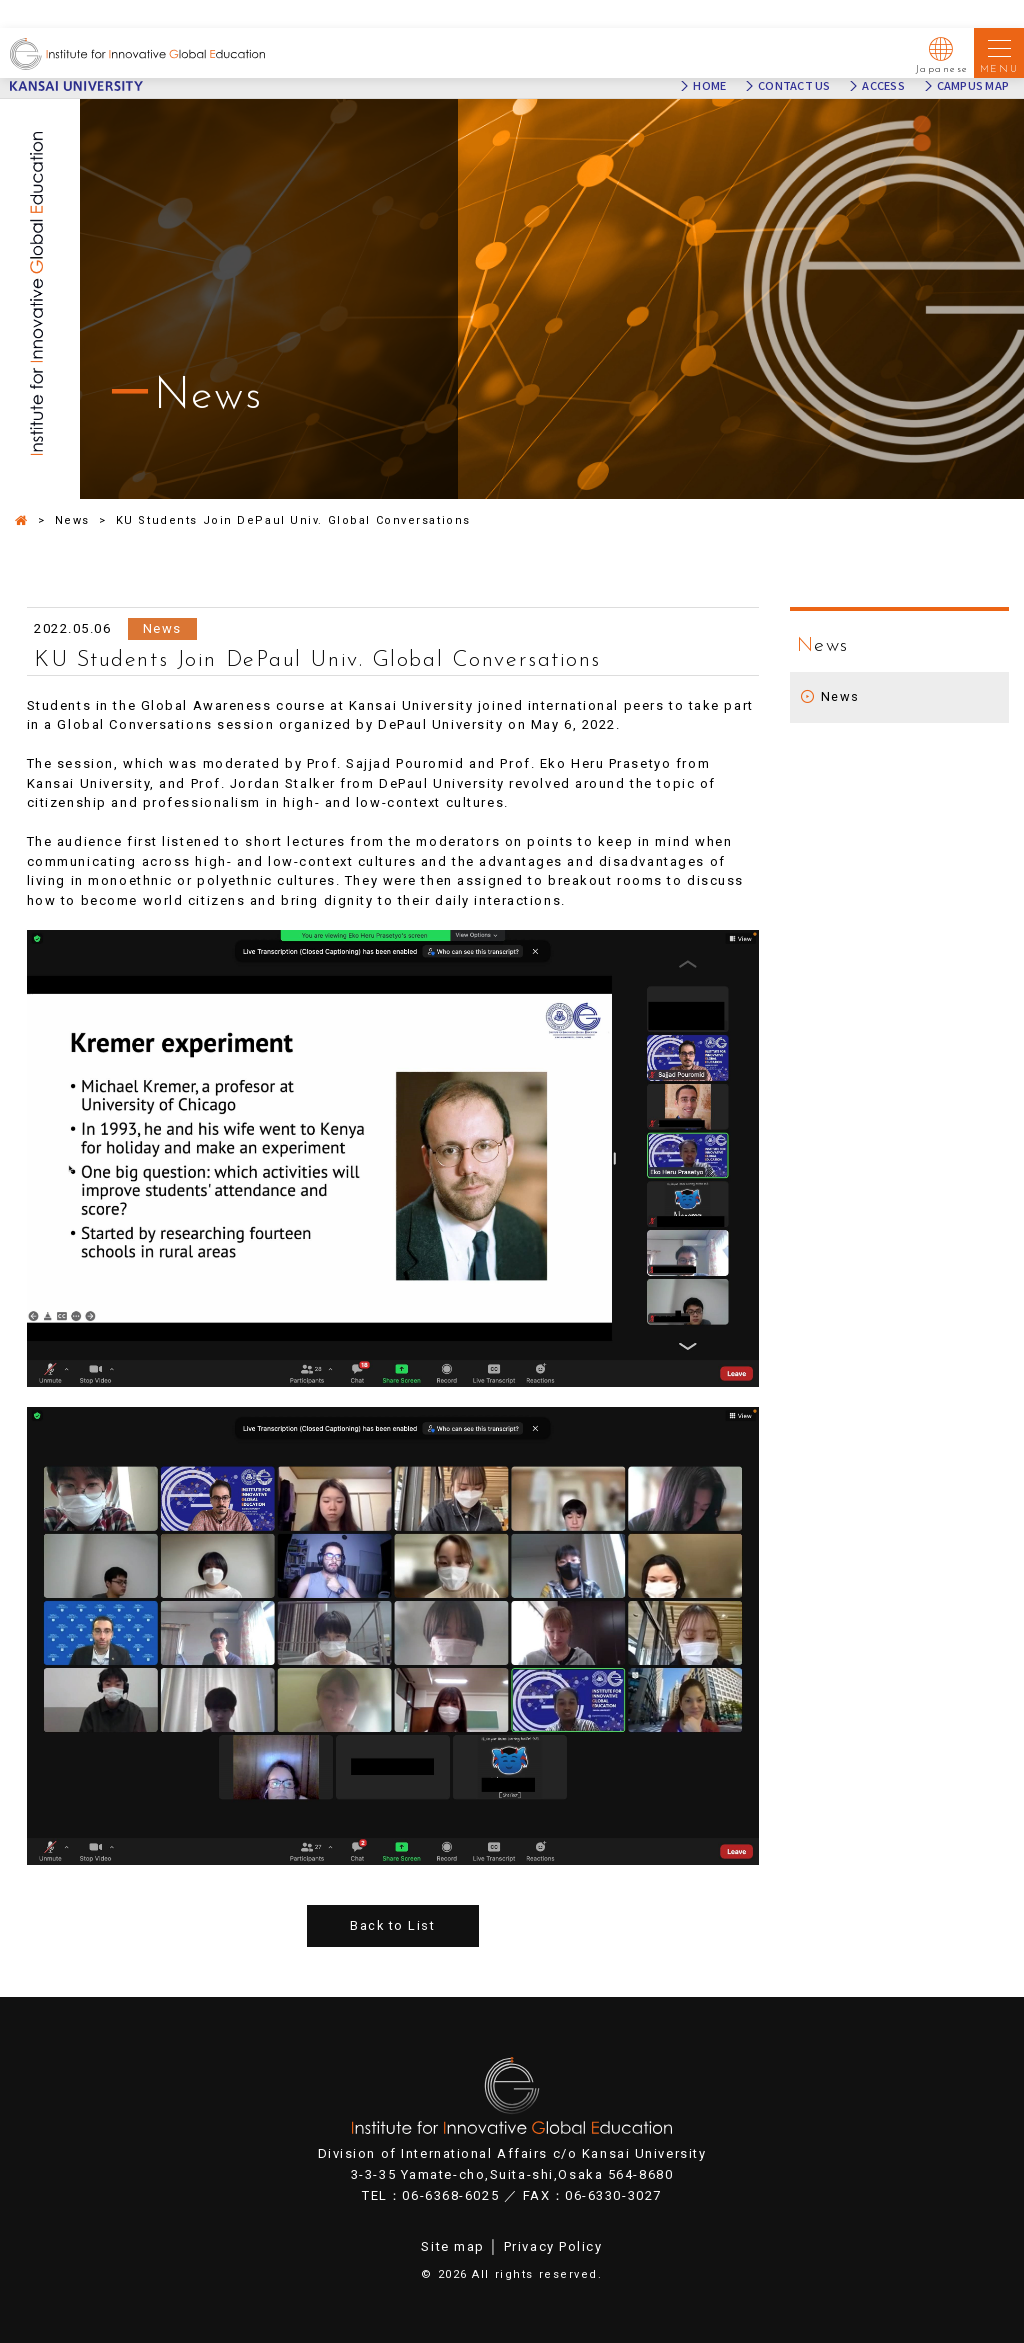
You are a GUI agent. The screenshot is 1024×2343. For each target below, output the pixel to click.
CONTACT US (794, 86)
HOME (709, 86)
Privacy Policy (553, 2246)
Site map (452, 2246)
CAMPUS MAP (973, 86)
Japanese (942, 51)
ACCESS (883, 86)
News (840, 696)
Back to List (392, 1926)
